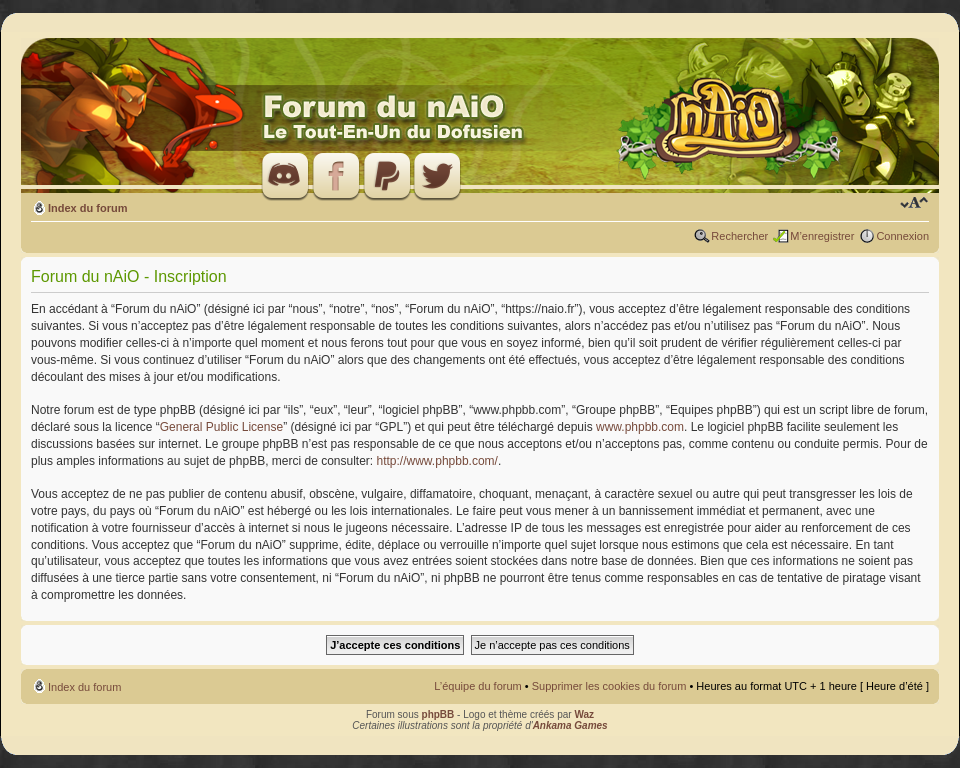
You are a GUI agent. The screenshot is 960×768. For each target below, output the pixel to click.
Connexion (902, 236)
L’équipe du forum (477, 686)
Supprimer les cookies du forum (609, 686)
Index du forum (87, 208)
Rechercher (739, 236)
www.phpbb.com (640, 427)
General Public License (221, 427)
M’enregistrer (822, 236)
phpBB (438, 714)
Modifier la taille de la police (914, 204)
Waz (584, 714)
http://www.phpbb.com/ (437, 461)
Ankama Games (570, 725)
